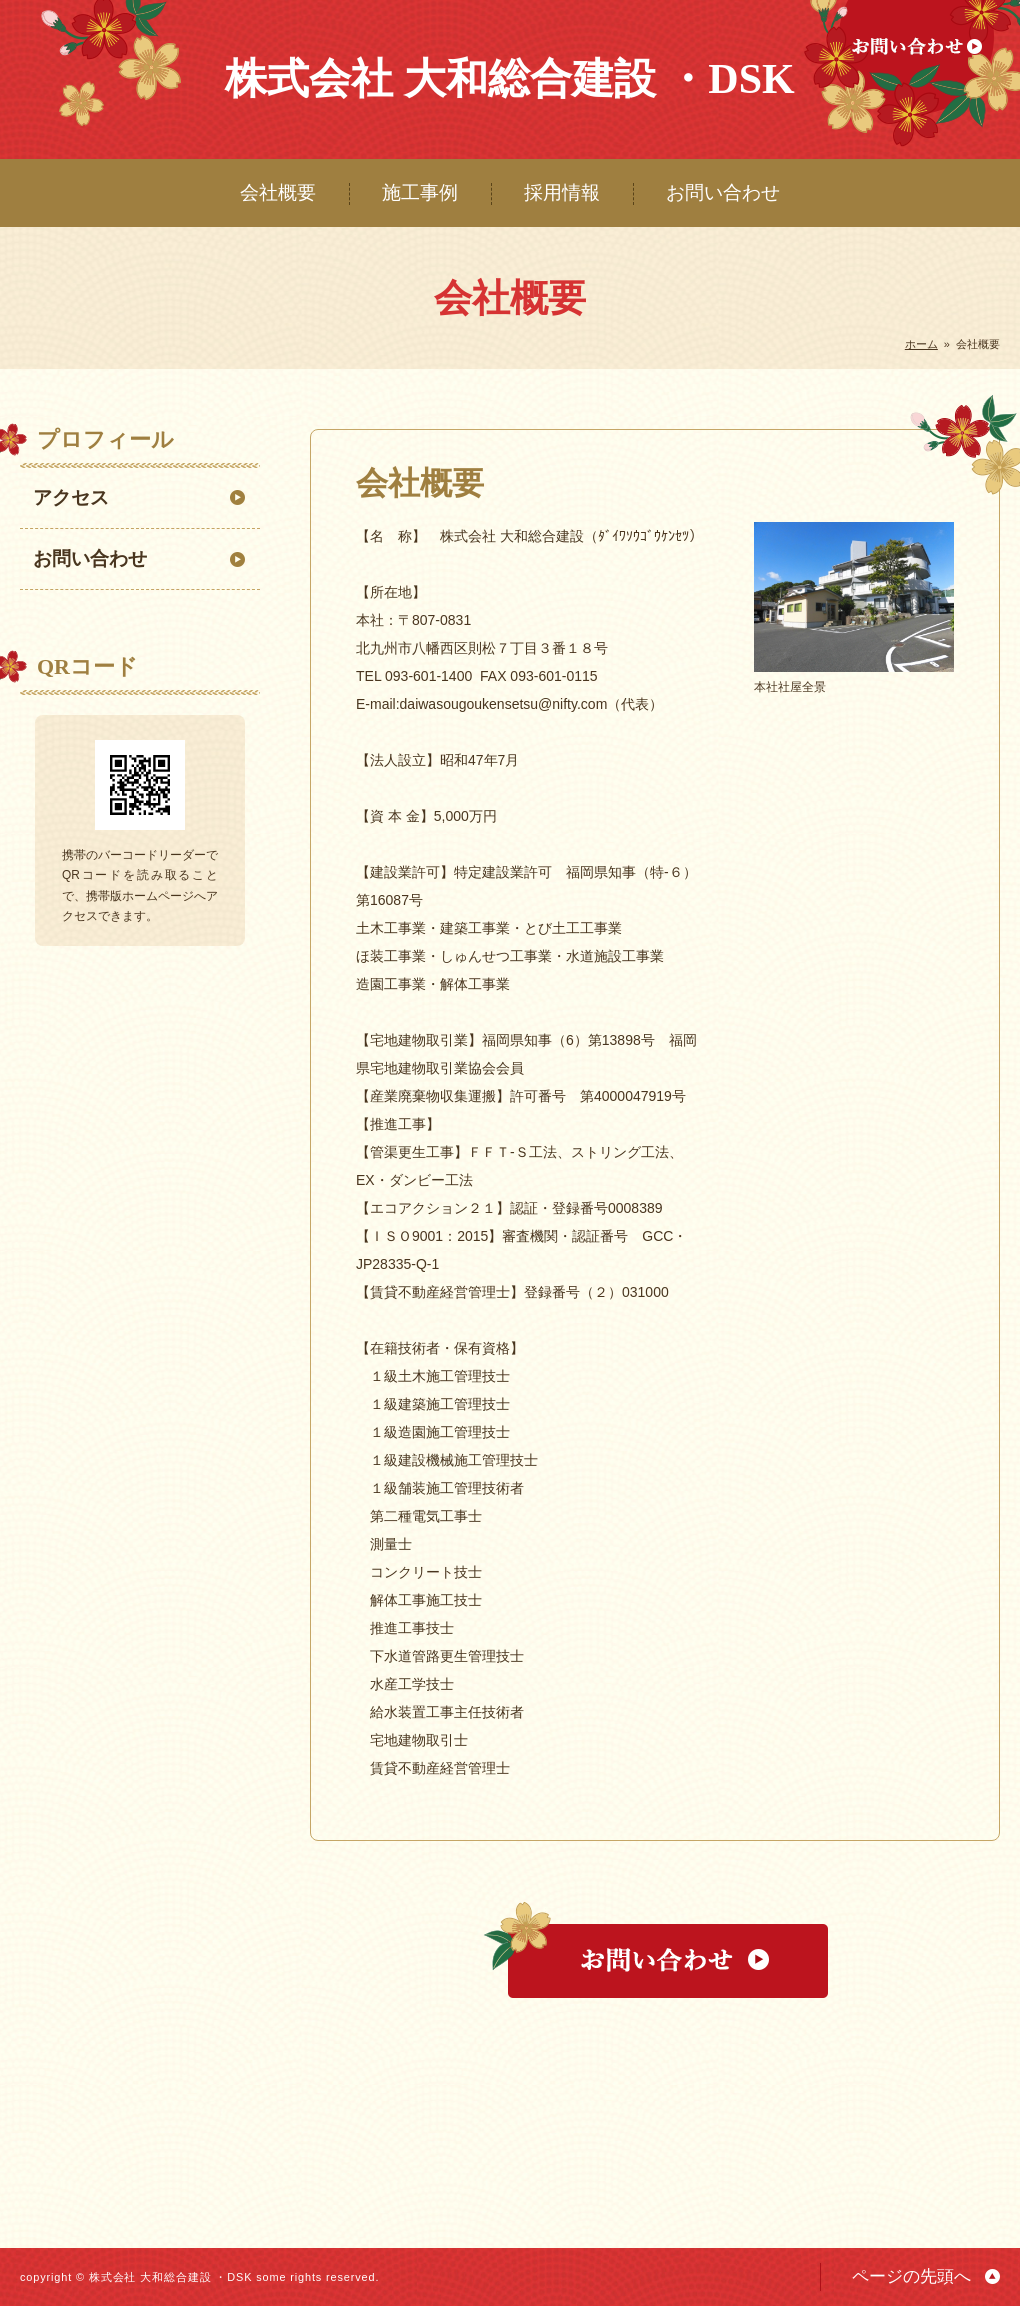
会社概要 (278, 192)
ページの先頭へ (911, 2276)
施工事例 (420, 192)
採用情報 (562, 192)
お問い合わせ (723, 192)
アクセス (71, 497)
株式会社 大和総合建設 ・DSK (509, 79)
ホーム (921, 344)
